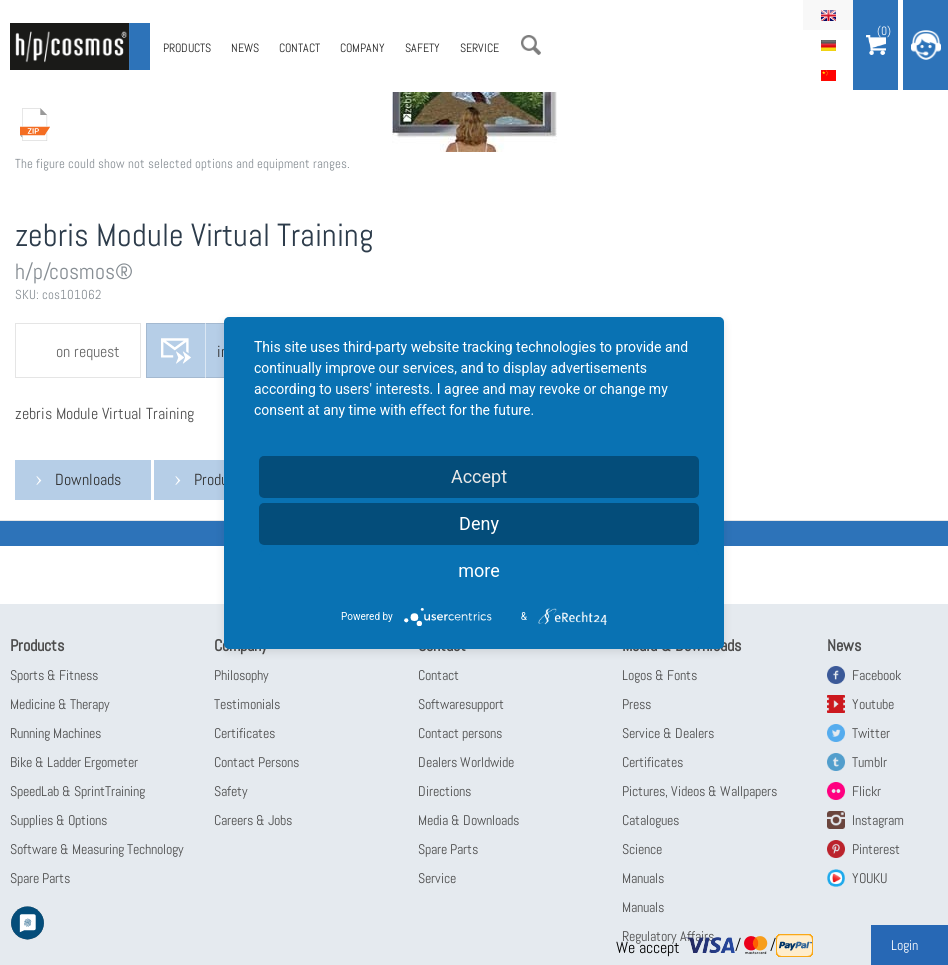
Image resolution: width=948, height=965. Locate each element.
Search (531, 45)
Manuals (643, 878)
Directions (444, 791)
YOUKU (869, 878)
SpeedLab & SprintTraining (77, 791)
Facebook (876, 675)
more (479, 570)
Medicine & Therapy (60, 704)
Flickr (866, 791)
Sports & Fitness (54, 675)
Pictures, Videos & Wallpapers (699, 791)
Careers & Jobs (253, 820)
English (828, 15)
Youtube (873, 704)
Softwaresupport (461, 704)
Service (479, 48)
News (245, 48)
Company (362, 48)
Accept (479, 476)
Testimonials (247, 704)
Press (636, 704)
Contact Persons (256, 762)
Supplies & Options (58, 820)
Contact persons (460, 733)
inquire (237, 351)
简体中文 (828, 75)
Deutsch (828, 45)
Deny (479, 523)
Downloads (88, 479)
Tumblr (869, 762)
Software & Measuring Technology (97, 849)
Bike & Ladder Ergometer (74, 762)
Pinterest (876, 849)
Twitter (871, 733)
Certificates (244, 733)
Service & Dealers (668, 733)
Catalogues (650, 820)
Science (642, 849)
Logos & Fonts (659, 675)
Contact (299, 48)
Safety (422, 48)
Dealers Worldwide (466, 762)
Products (187, 48)
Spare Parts (40, 878)
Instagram (878, 820)
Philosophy (241, 675)
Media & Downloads (468, 820)
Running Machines (55, 733)
